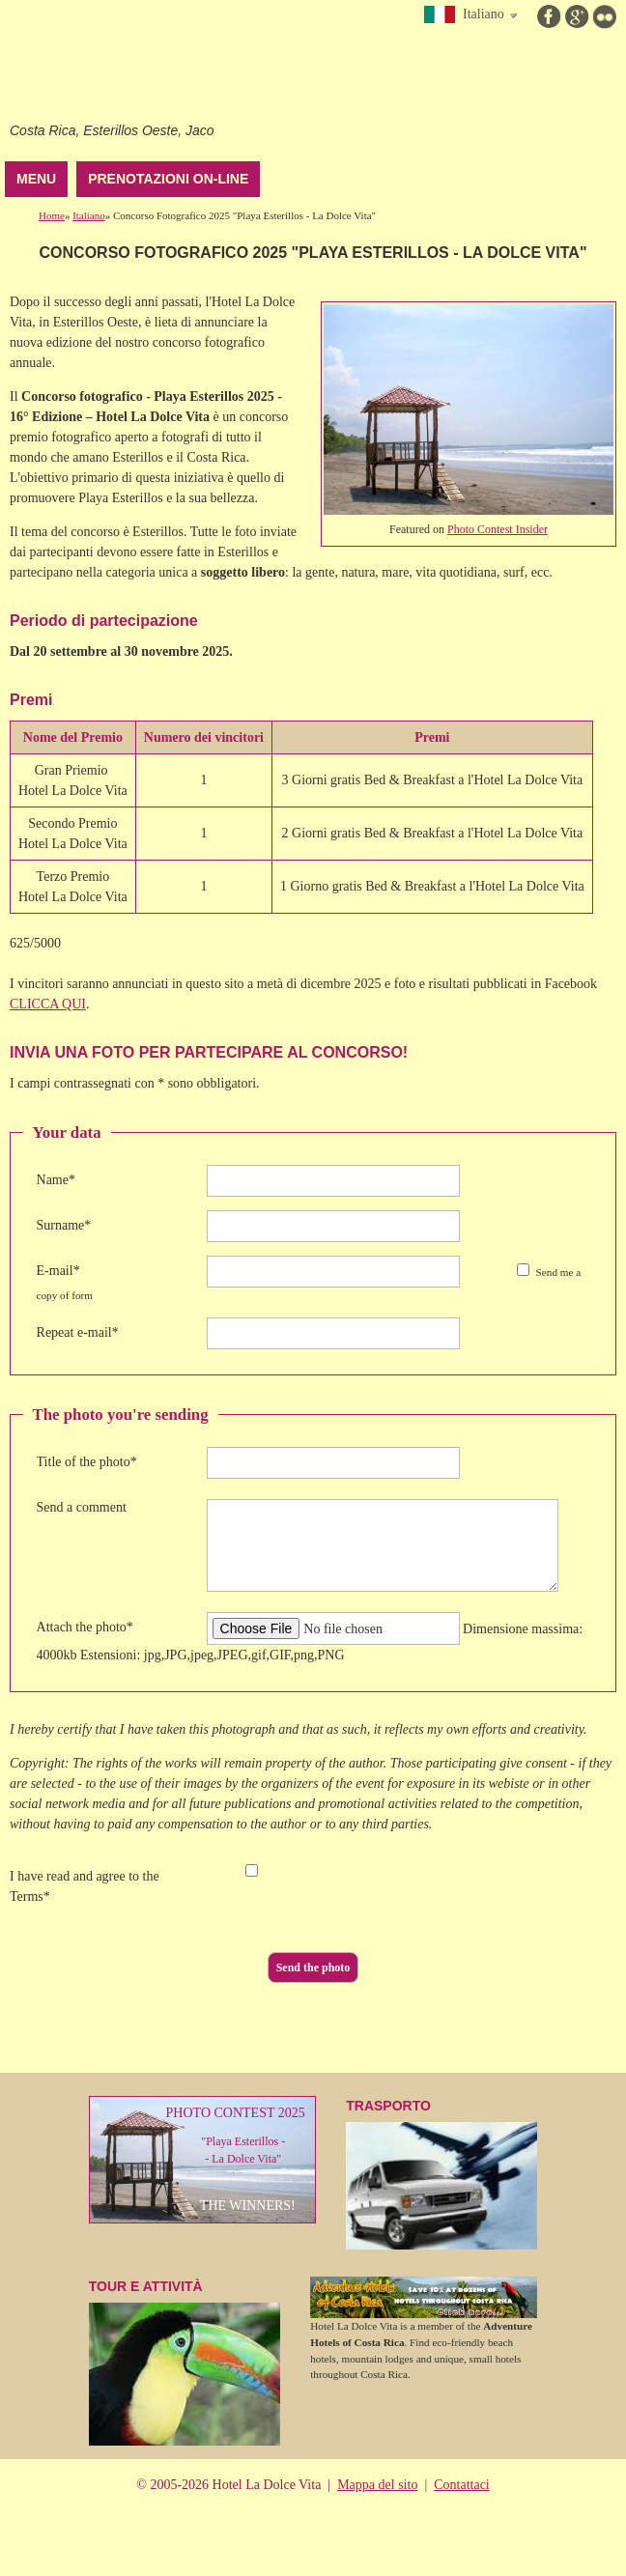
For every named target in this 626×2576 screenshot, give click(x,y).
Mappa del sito (377, 2484)
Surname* (64, 1225)
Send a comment (82, 1507)
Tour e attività (184, 2363)
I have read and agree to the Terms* (84, 1886)
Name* (56, 1180)
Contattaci (462, 2484)
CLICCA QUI (48, 1004)
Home (52, 215)
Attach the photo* (85, 1627)
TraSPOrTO (441, 2174)
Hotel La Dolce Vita (132, 67)
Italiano (88, 215)
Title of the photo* (87, 1462)
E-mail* (58, 1270)
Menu (36, 178)
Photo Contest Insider (497, 529)
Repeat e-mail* (78, 1332)
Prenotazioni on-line (168, 178)
